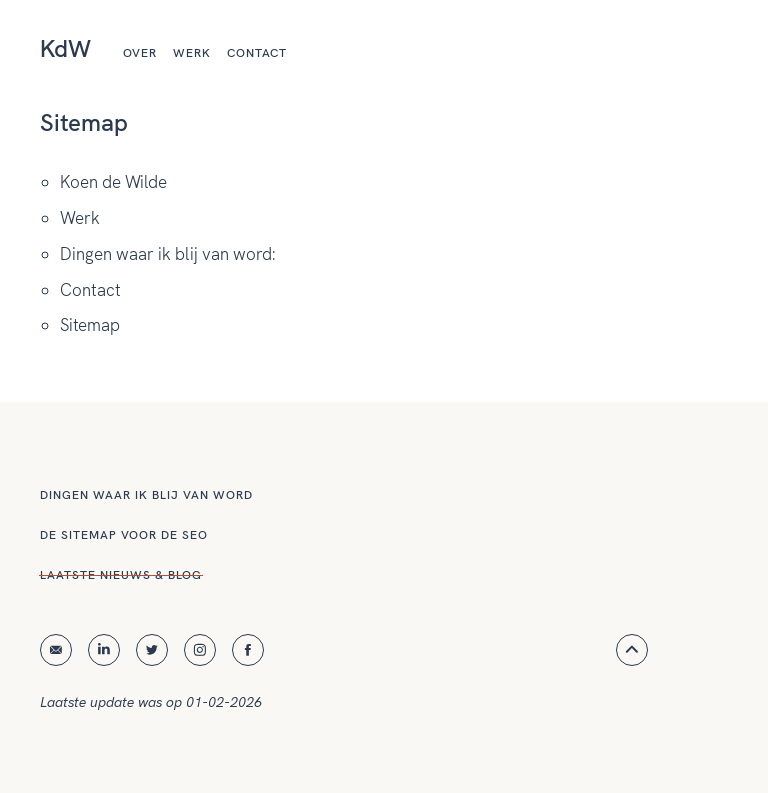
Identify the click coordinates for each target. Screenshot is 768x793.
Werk (192, 53)
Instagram (200, 650)
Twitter (152, 650)
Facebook (248, 650)
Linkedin (104, 650)
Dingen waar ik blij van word (146, 495)
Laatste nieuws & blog (121, 575)
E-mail (56, 650)
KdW (65, 48)
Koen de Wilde (113, 182)
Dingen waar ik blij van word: (167, 254)
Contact (257, 53)
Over (140, 53)
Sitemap (90, 325)
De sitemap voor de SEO (124, 535)
